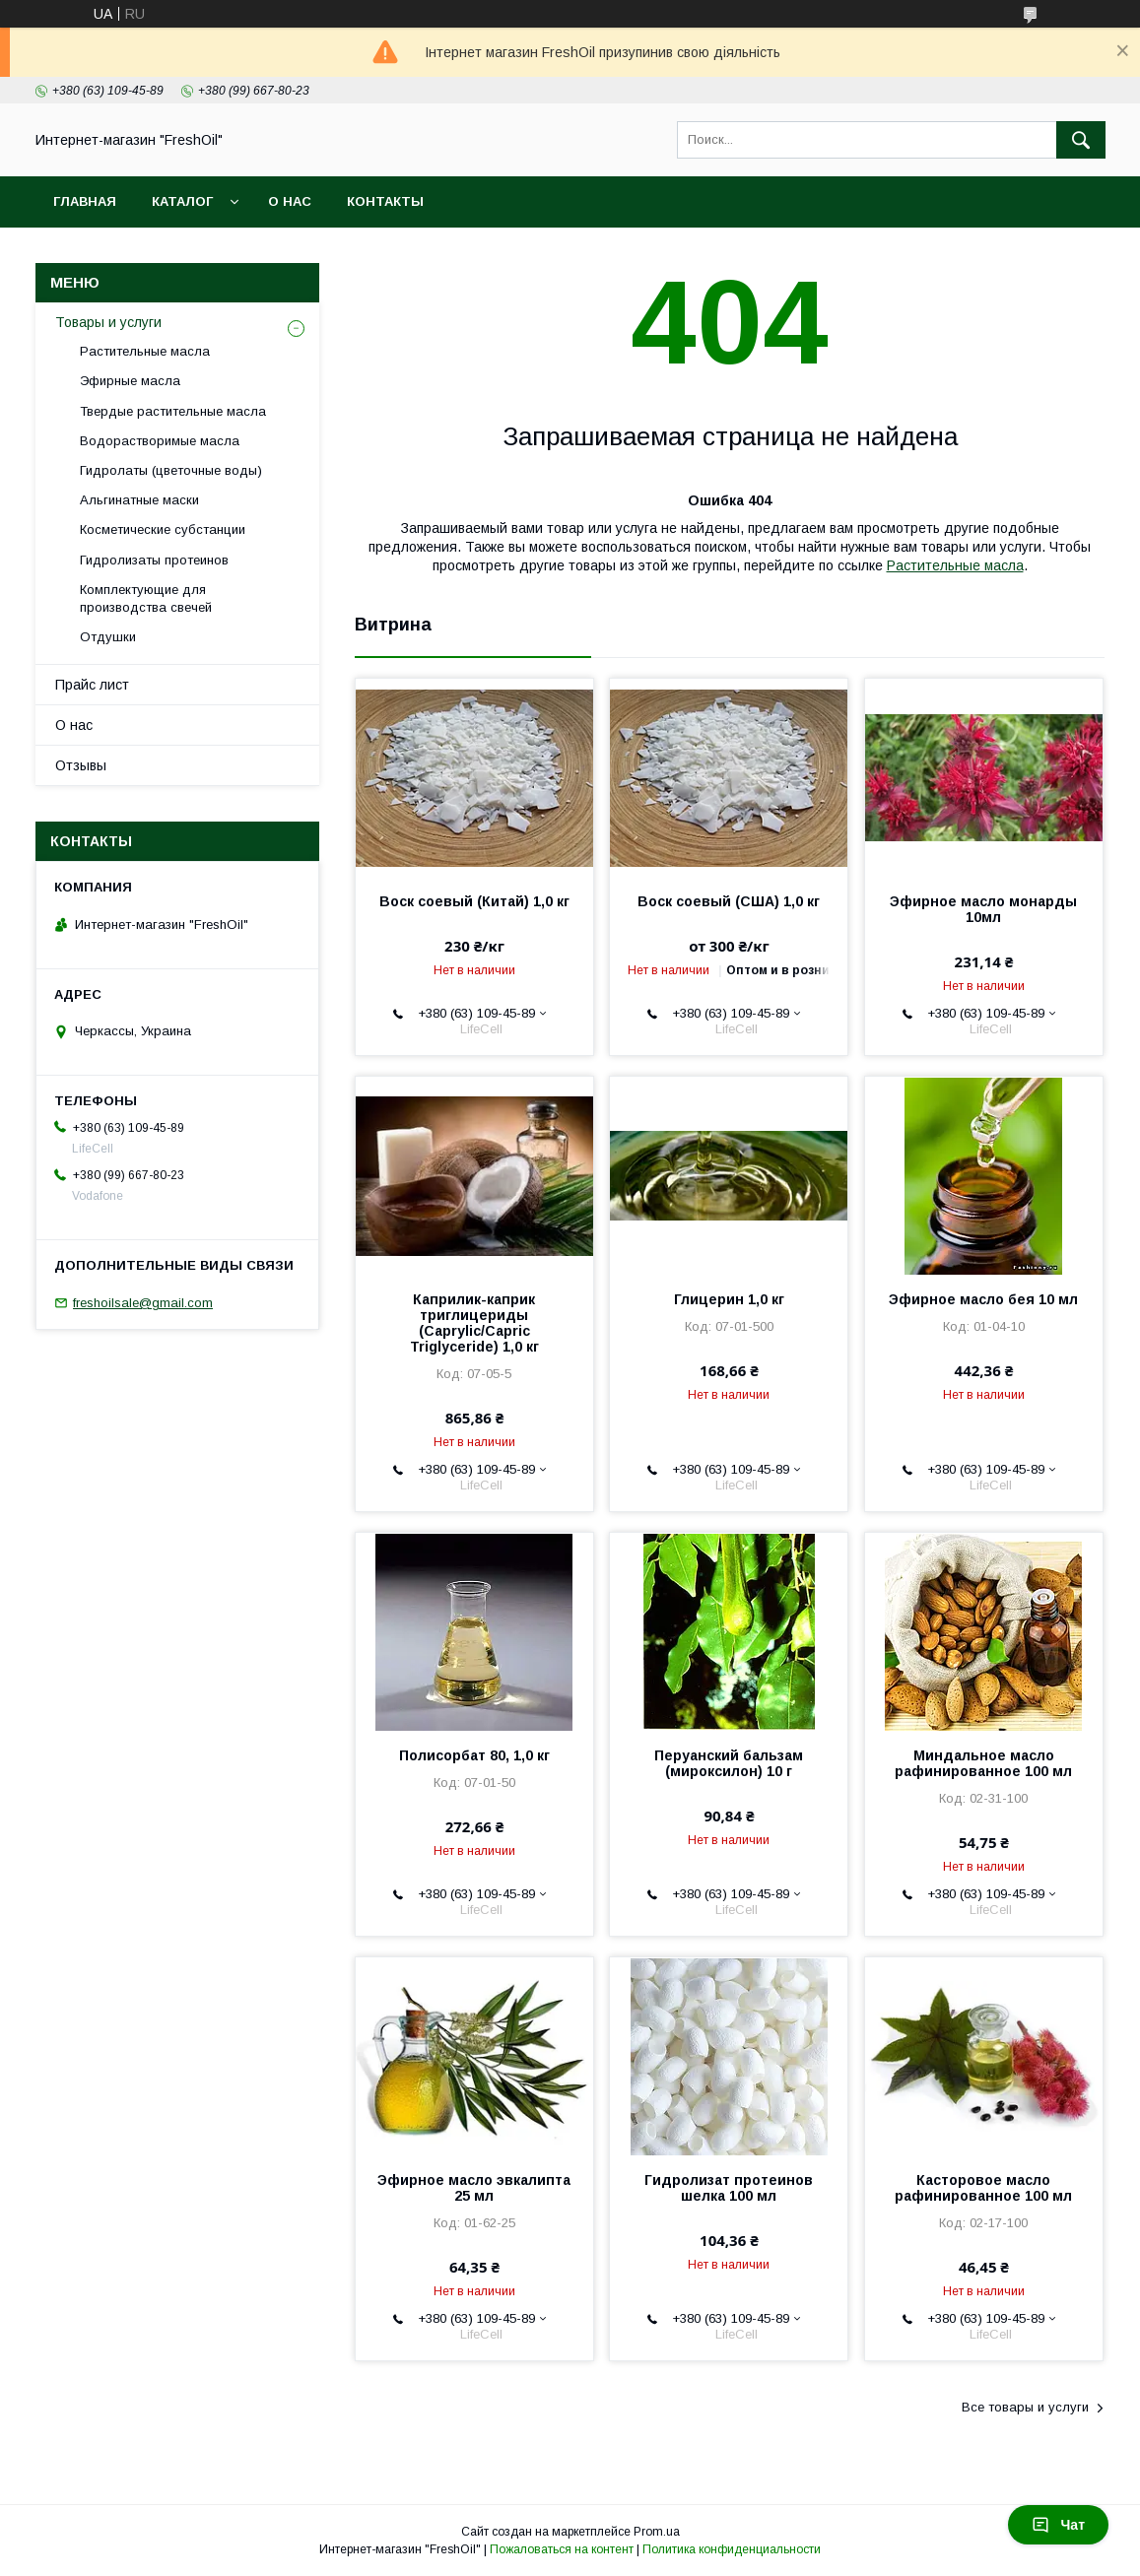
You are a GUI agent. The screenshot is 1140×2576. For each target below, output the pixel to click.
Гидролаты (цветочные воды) (171, 470)
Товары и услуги (108, 322)
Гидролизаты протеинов (154, 560)
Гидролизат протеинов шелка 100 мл (728, 2188)
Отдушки (108, 636)
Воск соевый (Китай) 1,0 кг (474, 901)
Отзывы (80, 765)
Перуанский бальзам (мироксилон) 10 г (728, 1763)
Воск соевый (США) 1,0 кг (728, 901)
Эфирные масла (130, 380)
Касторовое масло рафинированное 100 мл (983, 2188)
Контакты (385, 201)
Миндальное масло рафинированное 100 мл (983, 1763)
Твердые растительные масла (173, 411)
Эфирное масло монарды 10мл (983, 909)
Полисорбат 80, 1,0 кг (474, 1755)
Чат (1058, 2525)
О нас (289, 201)
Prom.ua (657, 2532)
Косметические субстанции (162, 529)
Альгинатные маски (139, 500)
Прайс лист (92, 685)
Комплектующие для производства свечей (146, 598)
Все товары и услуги (1025, 2407)
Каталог (182, 201)
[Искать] (1081, 140)
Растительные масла (955, 565)
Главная (84, 201)
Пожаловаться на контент (562, 2549)
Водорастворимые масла (159, 440)
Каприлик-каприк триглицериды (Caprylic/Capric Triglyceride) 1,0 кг (474, 1322)
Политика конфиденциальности (731, 2549)
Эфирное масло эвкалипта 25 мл (473, 2188)
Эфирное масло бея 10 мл (983, 1299)
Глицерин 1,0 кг (729, 1299)
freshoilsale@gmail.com (143, 1302)
